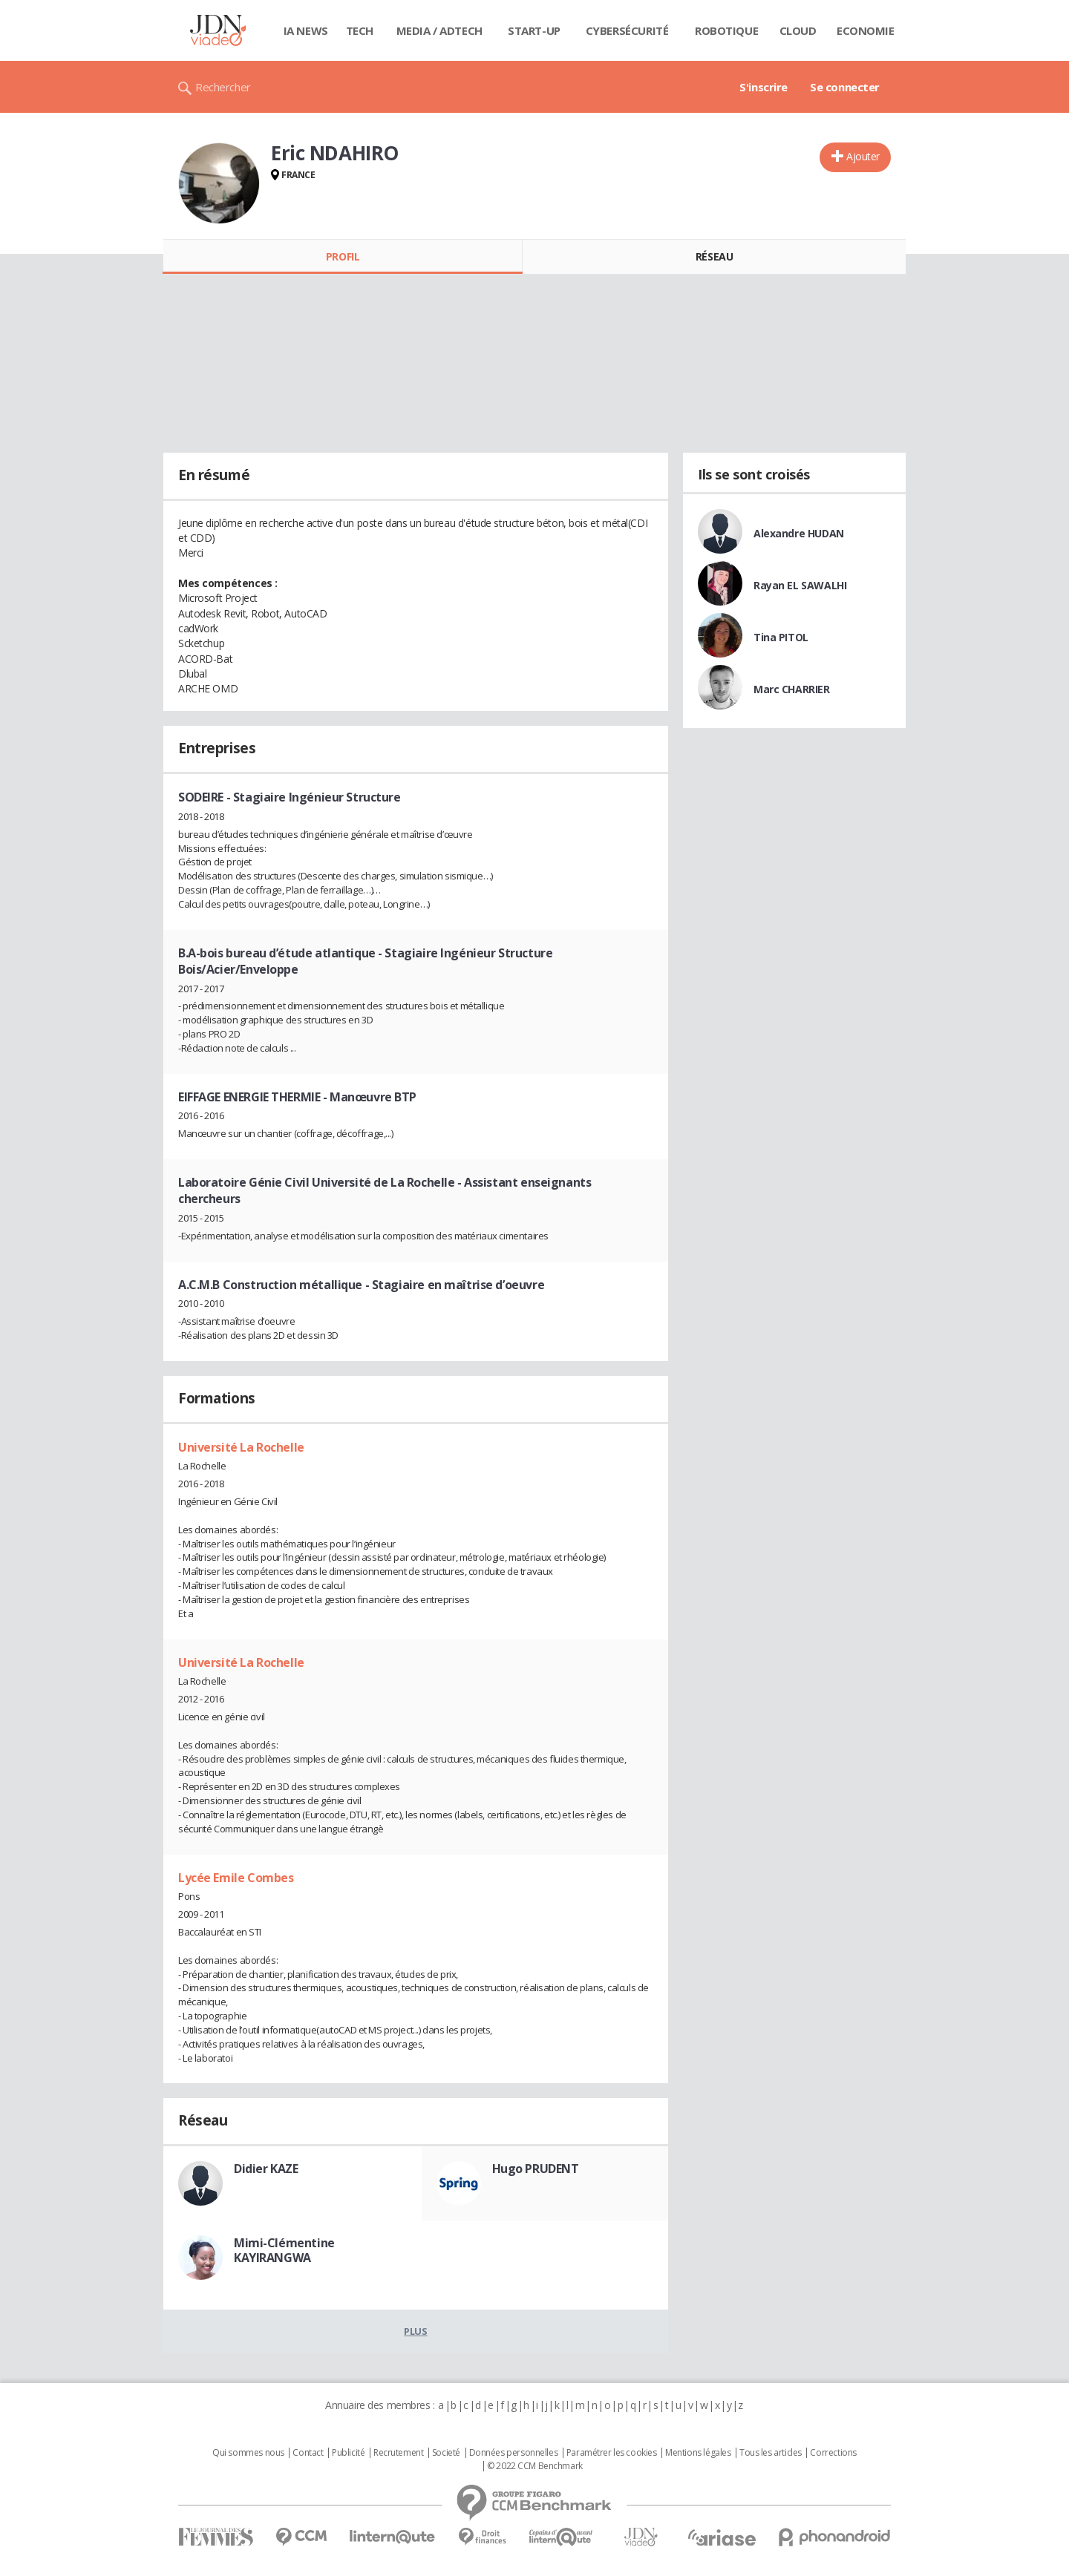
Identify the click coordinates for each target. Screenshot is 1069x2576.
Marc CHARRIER (791, 689)
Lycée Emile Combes (235, 1877)
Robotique (726, 30)
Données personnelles (513, 2453)
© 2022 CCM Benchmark (535, 2466)
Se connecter (845, 86)
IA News (306, 30)
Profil (342, 256)
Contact (307, 2453)
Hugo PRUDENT (535, 2168)
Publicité (348, 2453)
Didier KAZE (266, 2168)
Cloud (798, 30)
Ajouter (863, 156)
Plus (415, 2331)
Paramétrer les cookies (611, 2453)
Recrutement (398, 2453)
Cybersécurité (627, 30)
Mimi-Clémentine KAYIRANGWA (284, 2250)
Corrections (833, 2453)
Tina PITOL (780, 637)
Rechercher (223, 86)
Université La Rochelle (241, 1447)
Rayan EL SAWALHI (799, 585)
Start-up (534, 30)
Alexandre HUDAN (798, 533)
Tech (359, 30)
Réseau (714, 256)
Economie (866, 30)
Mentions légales (697, 2453)
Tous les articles (770, 2453)
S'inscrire (763, 86)
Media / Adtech (439, 30)
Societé (446, 2453)
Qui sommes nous (248, 2453)
